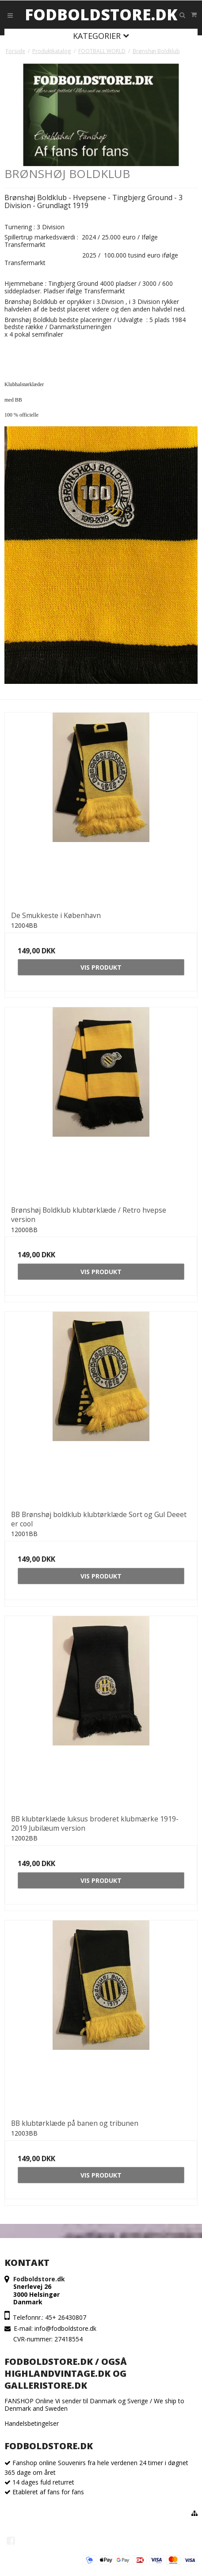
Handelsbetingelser (31, 2423)
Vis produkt (101, 967)
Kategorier (101, 35)
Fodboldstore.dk (101, 14)
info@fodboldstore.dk (65, 2328)
